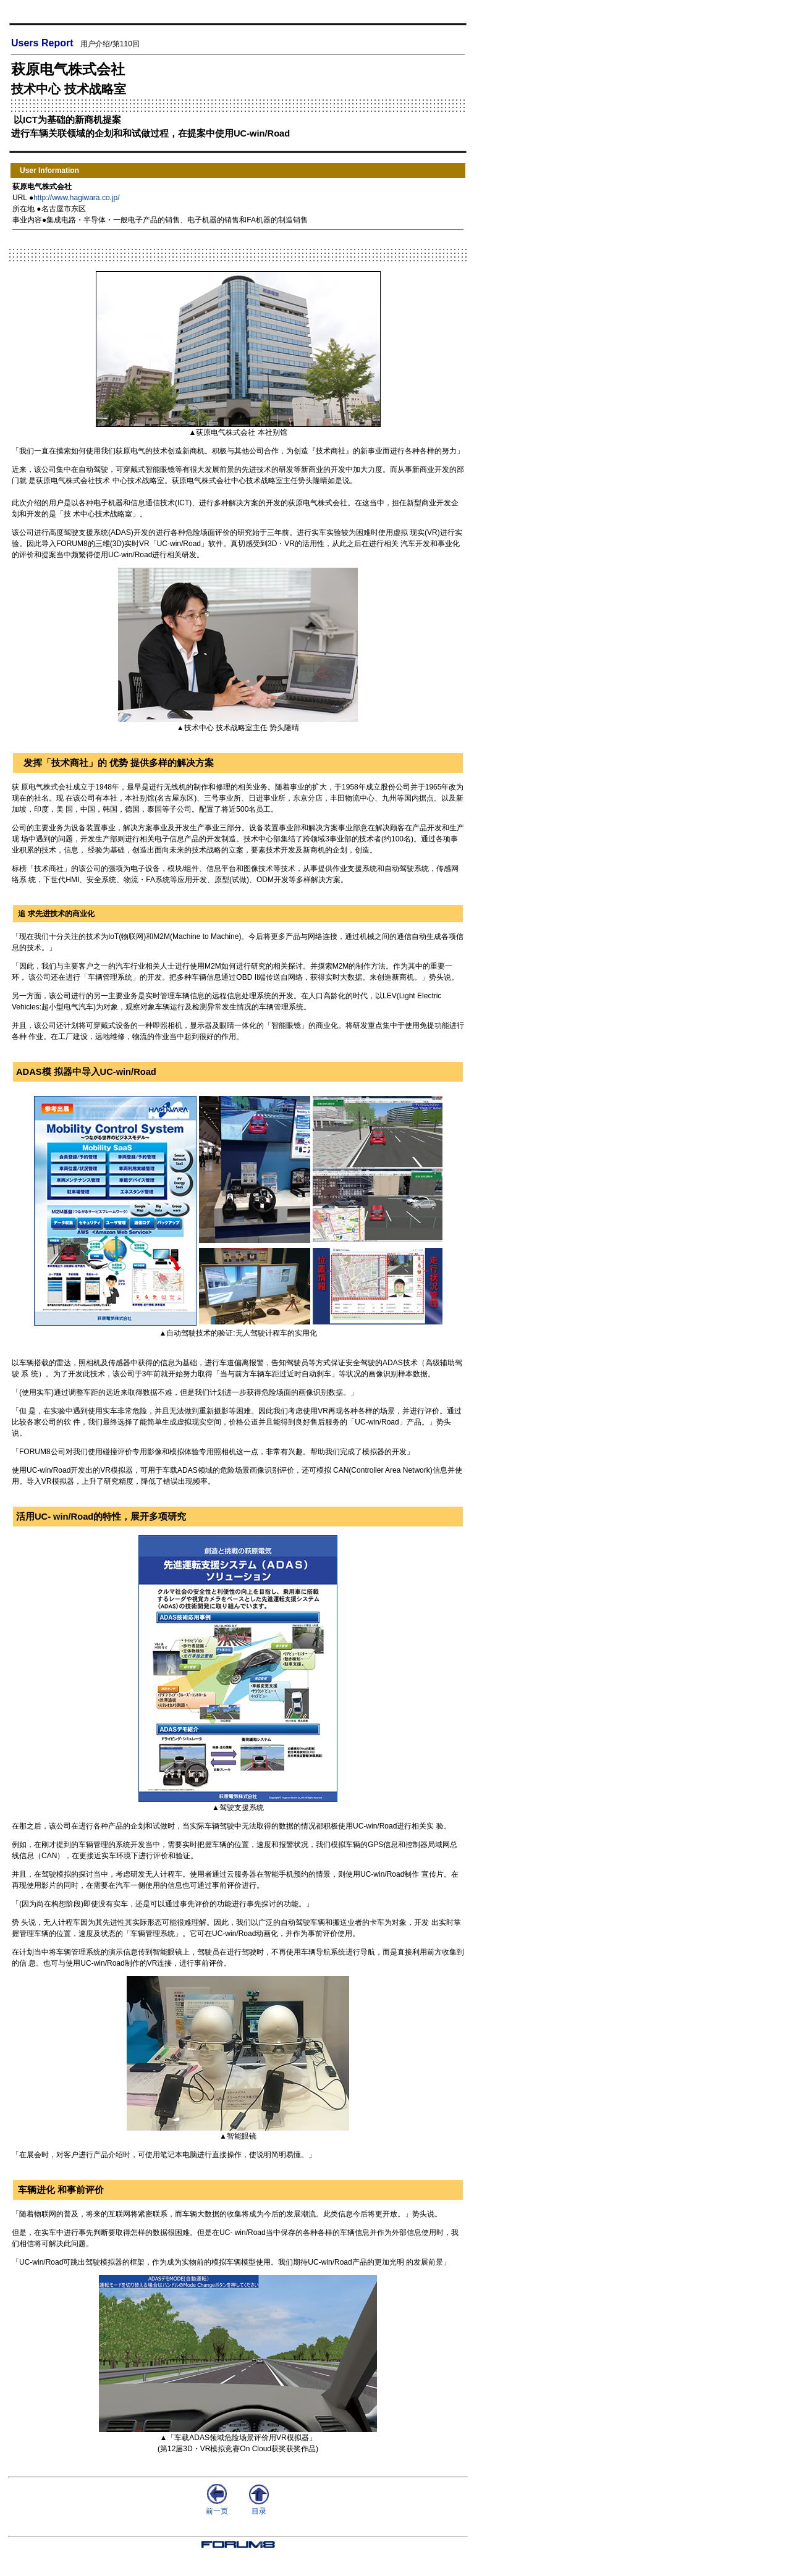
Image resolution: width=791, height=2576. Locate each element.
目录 (259, 2507)
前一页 (217, 2507)
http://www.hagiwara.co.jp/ (76, 197)
